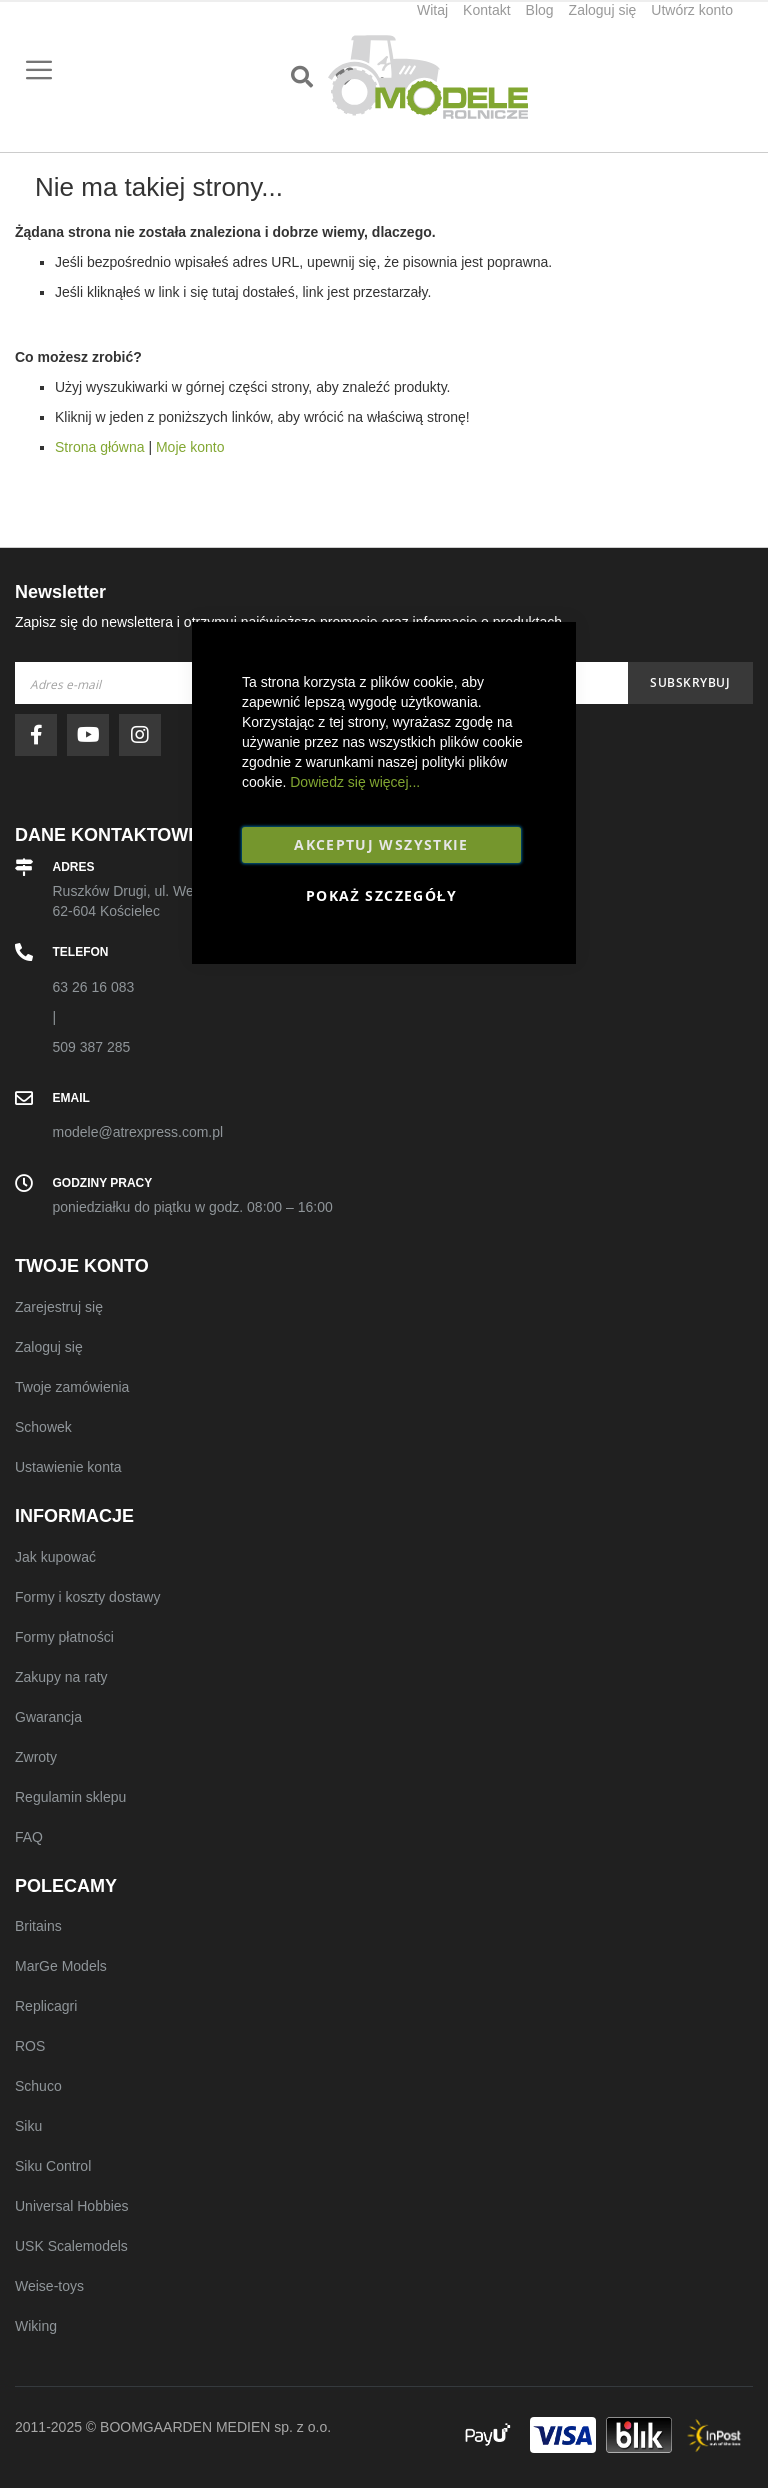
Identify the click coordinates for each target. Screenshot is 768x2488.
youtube (93, 735)
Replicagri (46, 2006)
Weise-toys (49, 2286)
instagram (145, 735)
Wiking (36, 2326)
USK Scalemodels (71, 2246)
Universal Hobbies (72, 2206)
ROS (30, 2046)
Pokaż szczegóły (381, 895)
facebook (41, 735)
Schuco (38, 2086)
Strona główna (100, 447)
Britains (38, 1926)
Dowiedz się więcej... (355, 782)
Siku (28, 2126)
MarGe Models (61, 1966)
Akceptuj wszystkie (381, 844)
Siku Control (53, 2166)
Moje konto (190, 447)
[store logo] (428, 77)
